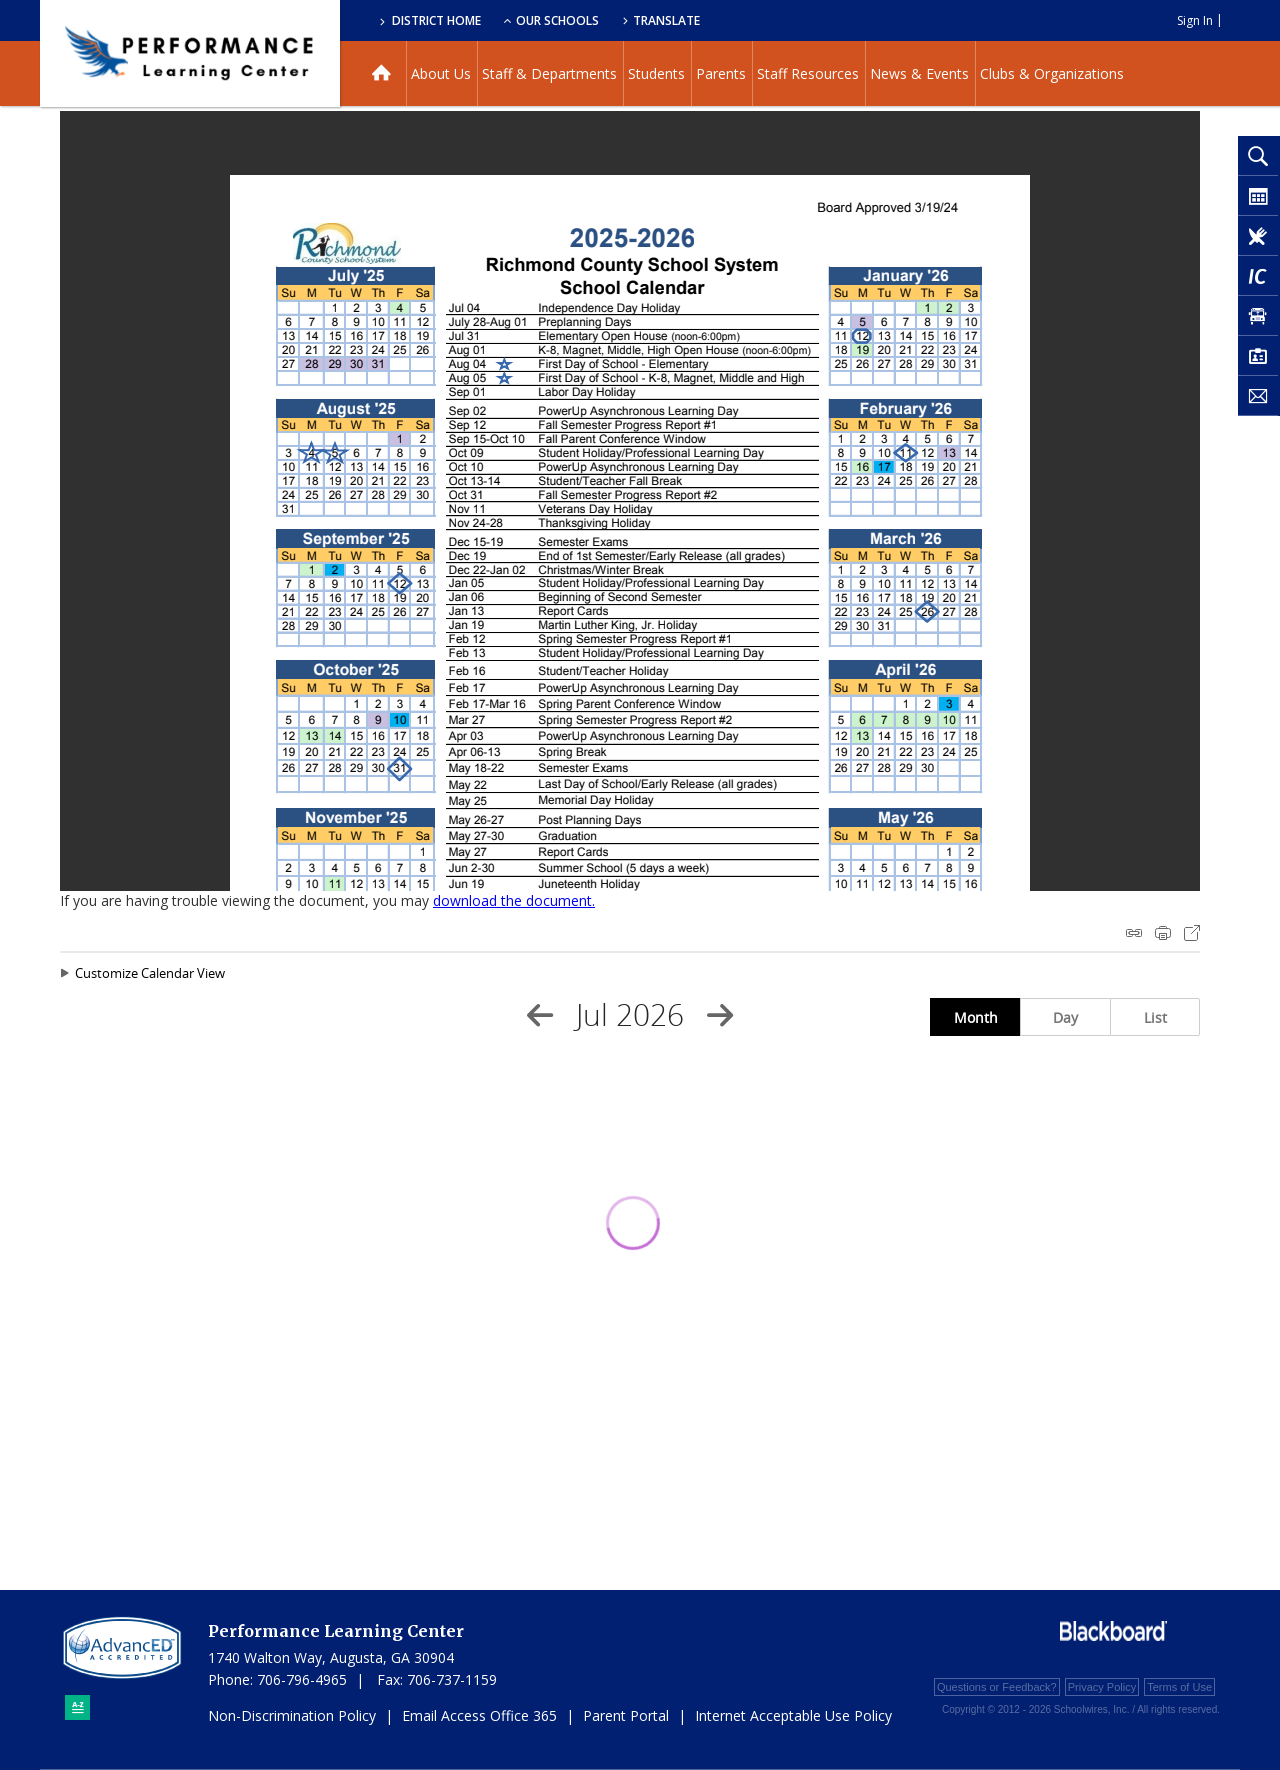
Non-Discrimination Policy (292, 1715)
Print (1163, 933)
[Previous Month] (540, 1015)
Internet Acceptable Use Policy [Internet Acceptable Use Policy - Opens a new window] (793, 1715)
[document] (630, 501)
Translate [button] (666, 20)
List (1155, 1017)
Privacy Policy (1102, 1687)
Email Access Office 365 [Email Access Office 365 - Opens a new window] (479, 1715)
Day (1065, 1017)
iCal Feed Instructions (1134, 933)
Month (976, 1017)
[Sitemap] (77, 1707)
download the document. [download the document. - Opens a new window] (514, 900)
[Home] (381, 73)
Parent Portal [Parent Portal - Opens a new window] (626, 1715)
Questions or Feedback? (997, 1687)
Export (1192, 933)
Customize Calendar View (150, 973)
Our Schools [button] (551, 20)
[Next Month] (720, 1015)
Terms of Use (1179, 1687)
